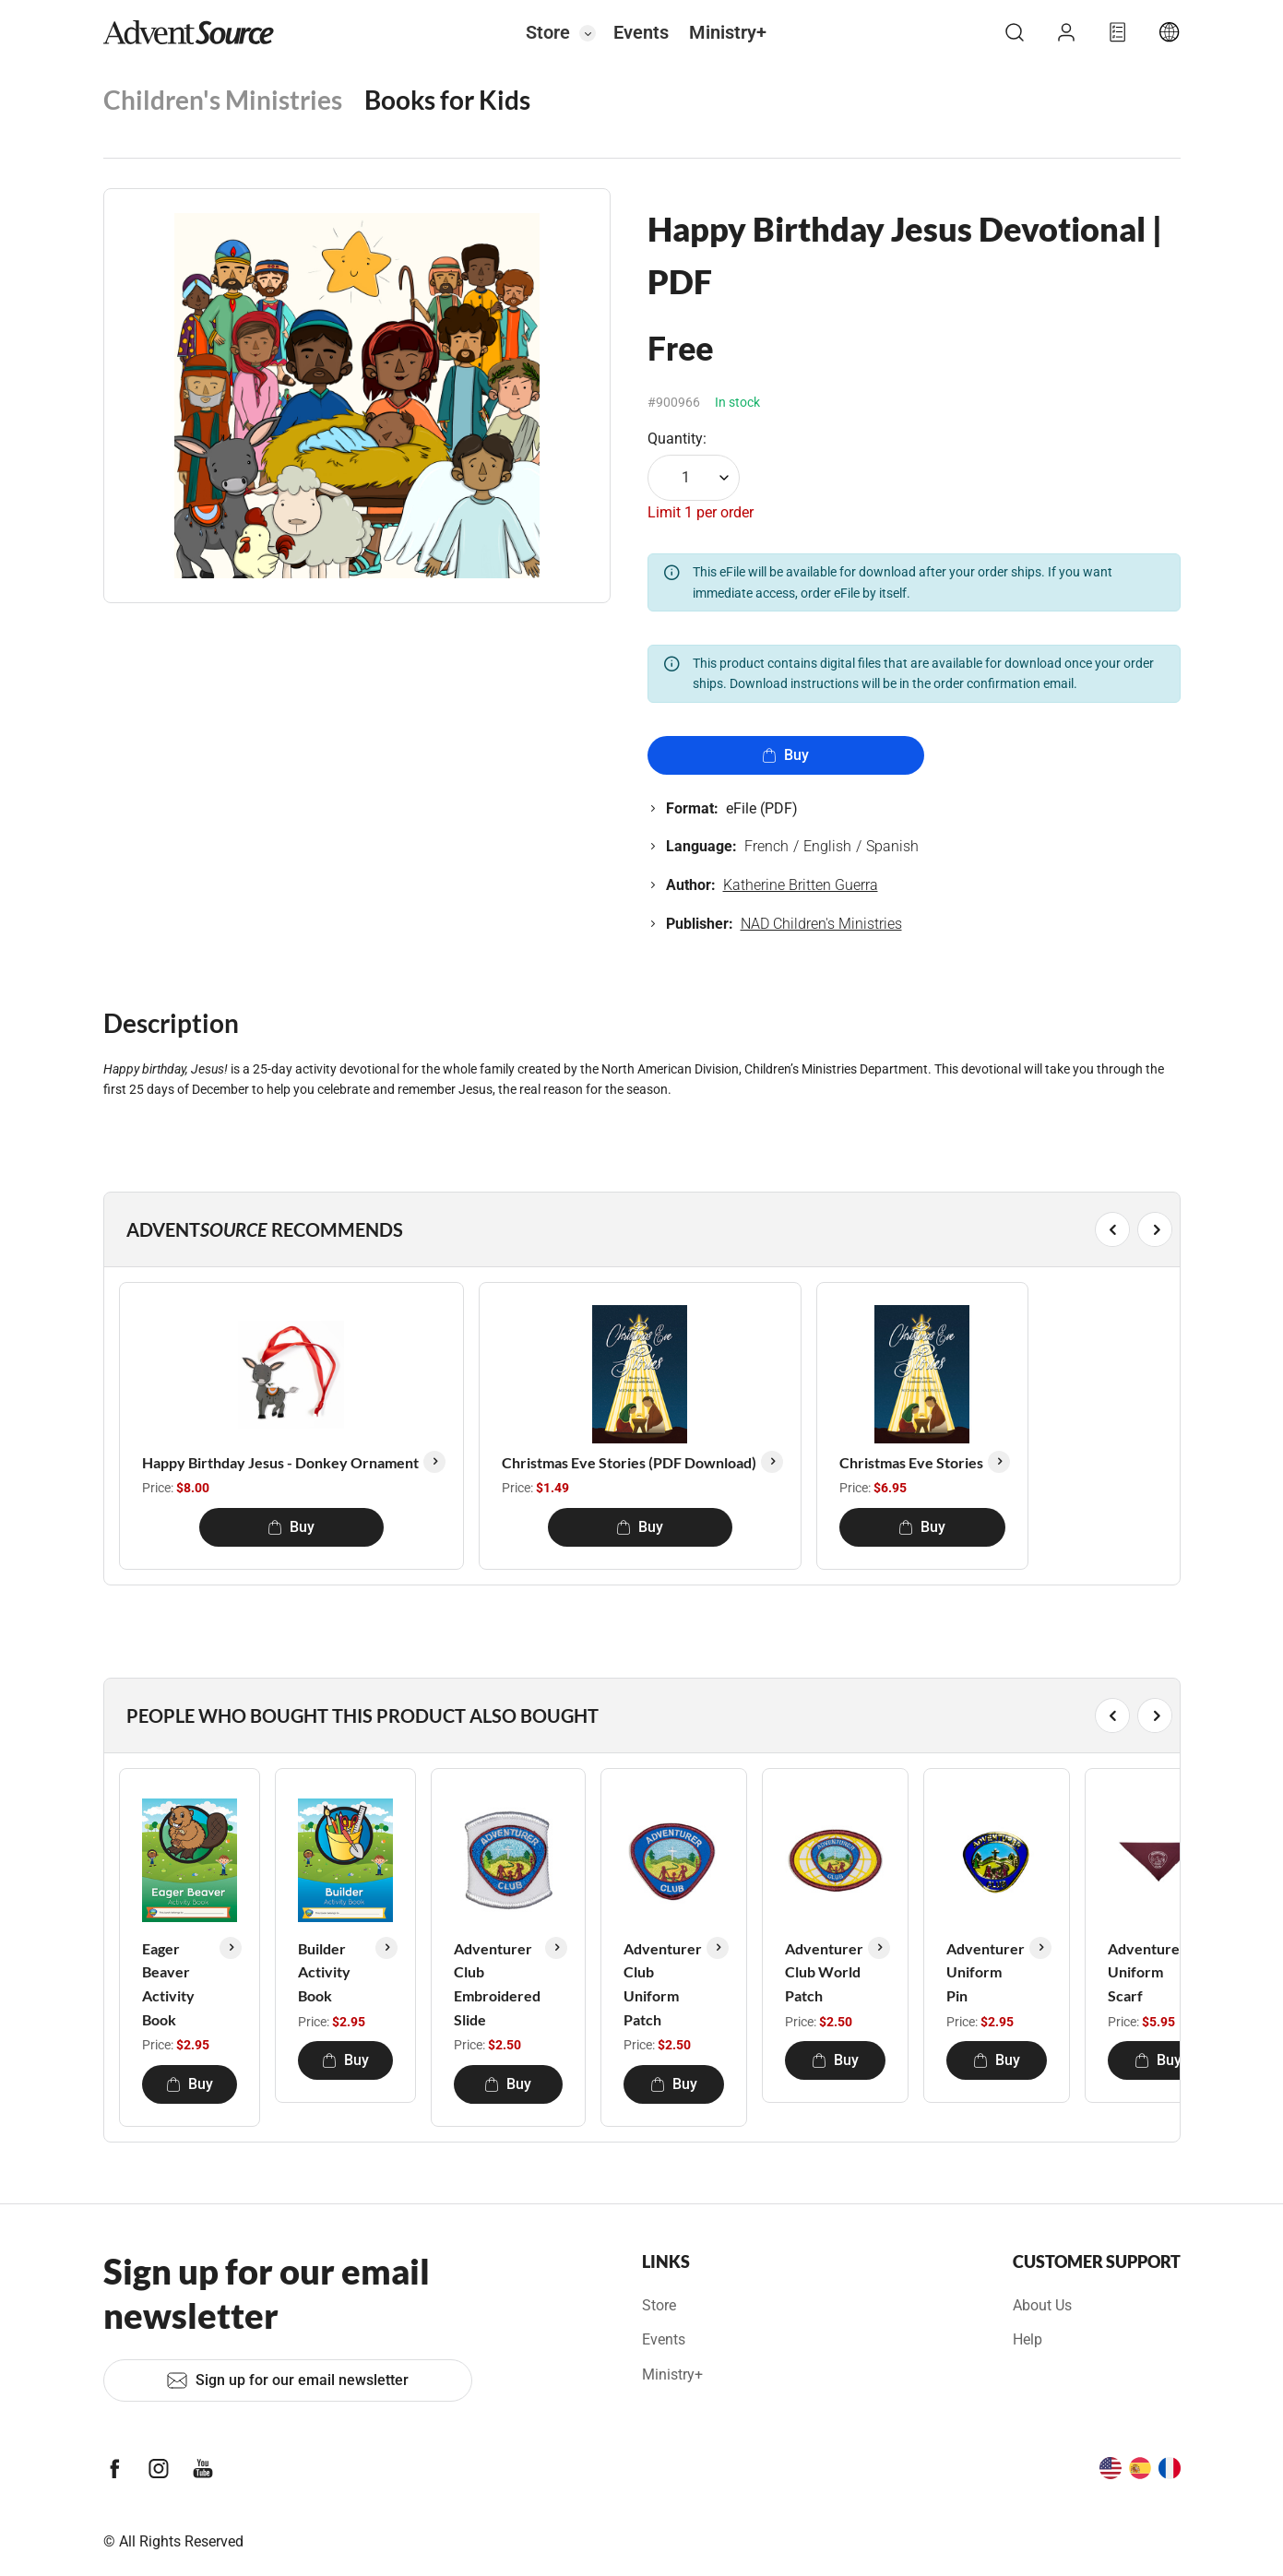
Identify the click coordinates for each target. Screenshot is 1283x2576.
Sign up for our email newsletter (287, 2380)
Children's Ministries (222, 99)
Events (641, 32)
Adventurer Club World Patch (824, 1972)
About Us (1042, 2305)
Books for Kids (447, 99)
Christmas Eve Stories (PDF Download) (629, 1462)
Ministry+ (727, 32)
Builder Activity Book (324, 1972)
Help (1027, 2339)
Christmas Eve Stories (911, 1462)
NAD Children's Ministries (821, 923)
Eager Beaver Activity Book (168, 1984)
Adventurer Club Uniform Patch (663, 1984)
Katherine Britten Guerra (800, 885)
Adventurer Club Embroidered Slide (497, 1984)
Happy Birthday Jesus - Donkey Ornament (280, 1462)
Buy (785, 755)
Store (548, 32)
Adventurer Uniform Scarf (1147, 1972)
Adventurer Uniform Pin (985, 1972)
